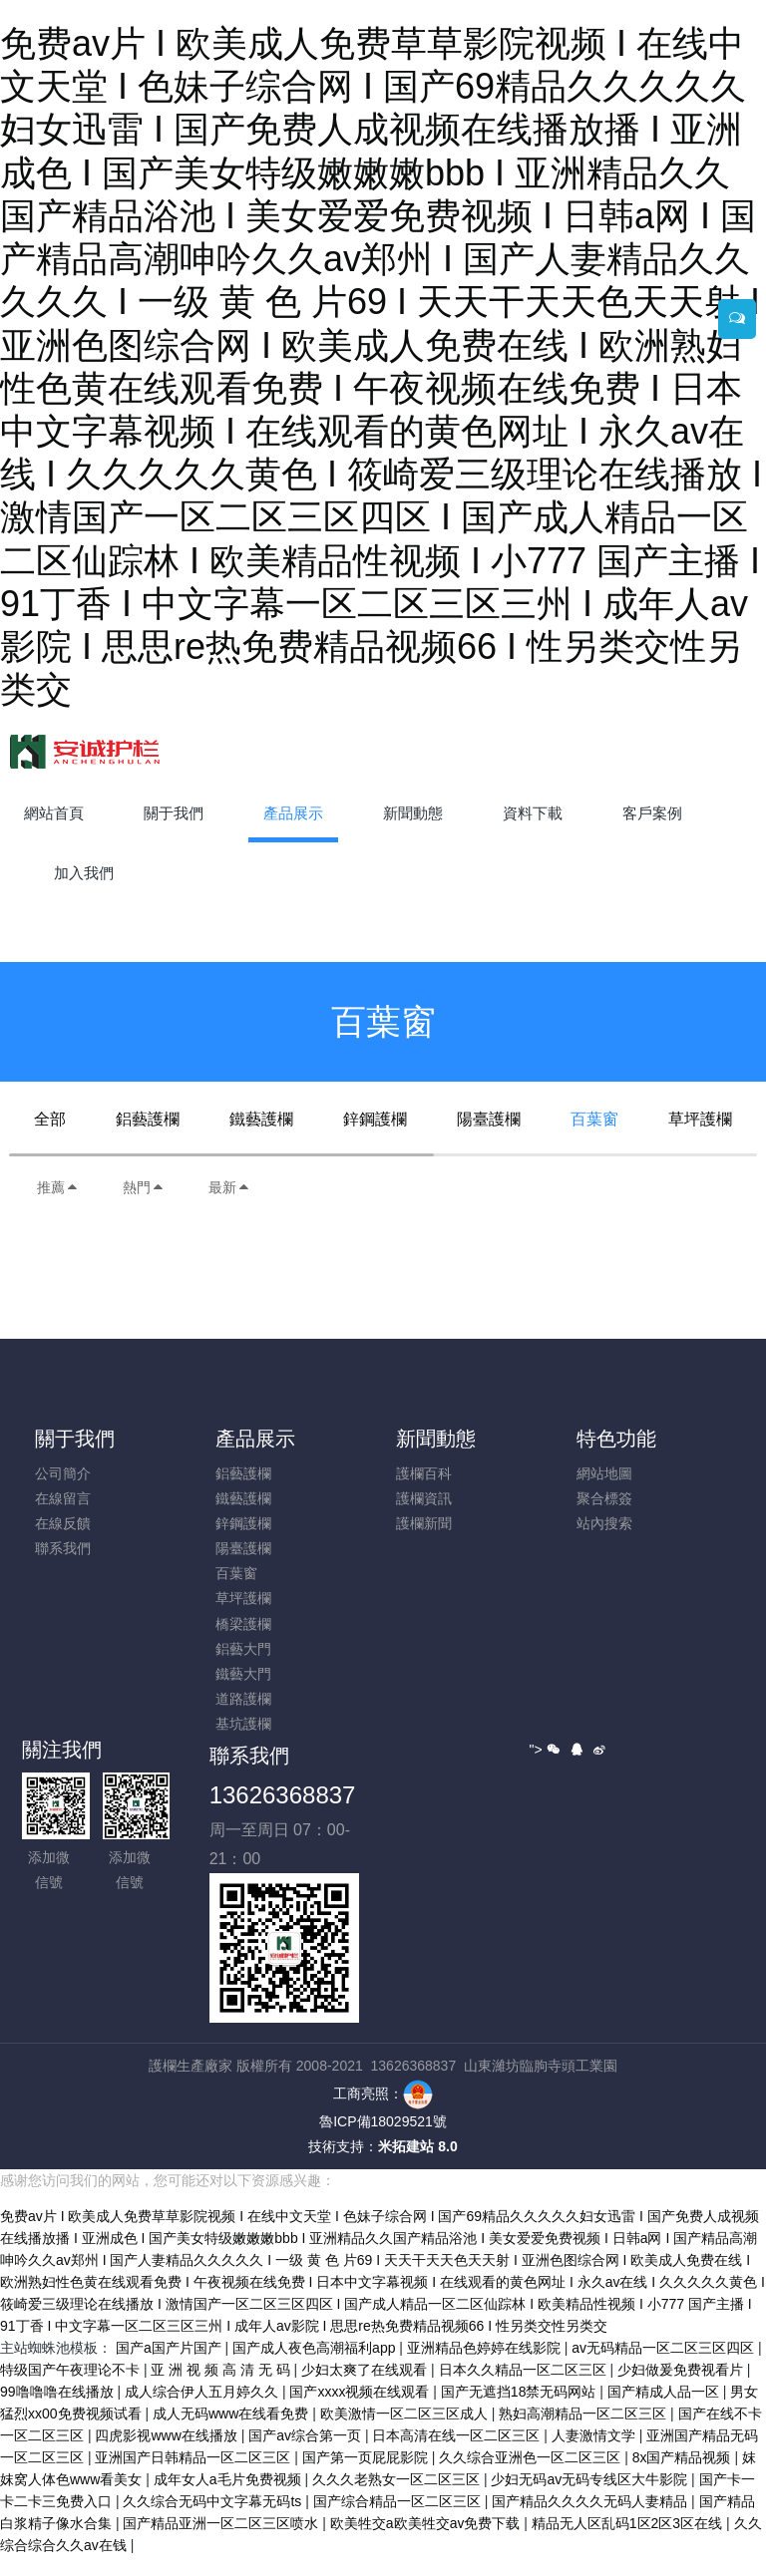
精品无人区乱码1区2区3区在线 (629, 2543)
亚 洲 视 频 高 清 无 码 (222, 2390)
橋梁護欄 (243, 1624)
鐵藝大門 (243, 1674)
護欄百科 (424, 1473)
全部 (50, 1119)
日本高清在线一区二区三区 (458, 2455)
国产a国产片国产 (170, 2368)
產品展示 (255, 1438)
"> (545, 1750)
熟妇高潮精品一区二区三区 (584, 2433)
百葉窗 (594, 1119)
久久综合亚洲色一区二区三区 (531, 2477)
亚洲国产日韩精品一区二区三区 (194, 2477)
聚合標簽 (604, 1498)
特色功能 (616, 1438)
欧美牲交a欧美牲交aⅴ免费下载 (427, 2543)
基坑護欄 (243, 1724)
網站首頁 (54, 813)
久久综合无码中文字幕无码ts (214, 2521)
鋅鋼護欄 (375, 1119)
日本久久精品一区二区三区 (524, 2390)
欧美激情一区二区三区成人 (406, 2433)
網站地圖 (604, 1473)
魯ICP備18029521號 (383, 2121)
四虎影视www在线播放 (167, 2455)
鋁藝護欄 (148, 1119)
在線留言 (63, 1498)
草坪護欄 (700, 1119)
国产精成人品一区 (665, 2411)
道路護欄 (243, 1699)
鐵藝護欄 (261, 1119)
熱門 (144, 1187)
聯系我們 (63, 1548)
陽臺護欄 (489, 1119)
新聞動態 (436, 1438)
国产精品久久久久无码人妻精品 (591, 2521)
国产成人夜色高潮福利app (315, 2368)
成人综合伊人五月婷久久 (203, 2411)
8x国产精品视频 (683, 2477)
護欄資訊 (424, 1498)
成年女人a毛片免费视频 (229, 2499)
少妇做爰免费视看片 (682, 2390)
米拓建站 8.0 (417, 2146)
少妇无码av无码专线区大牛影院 (591, 2499)
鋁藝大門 (243, 1649)
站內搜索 (604, 1523)
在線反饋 (63, 1523)
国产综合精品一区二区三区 (399, 2521)
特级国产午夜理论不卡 (72, 2390)
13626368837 (282, 1794)
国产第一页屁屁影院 (367, 2477)
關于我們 (75, 1438)
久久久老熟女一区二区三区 (398, 2499)
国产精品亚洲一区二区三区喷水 (222, 2543)
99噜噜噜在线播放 (58, 2411)
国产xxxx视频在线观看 (361, 2411)
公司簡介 (63, 1473)
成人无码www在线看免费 (232, 2433)
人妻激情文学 (595, 2455)
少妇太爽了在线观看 (366, 2390)
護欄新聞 (424, 1523)
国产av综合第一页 (306, 2455)
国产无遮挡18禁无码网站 (520, 2411)
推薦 (58, 1187)
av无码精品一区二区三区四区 (665, 2368)
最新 (229, 1187)
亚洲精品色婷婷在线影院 (486, 2368)
